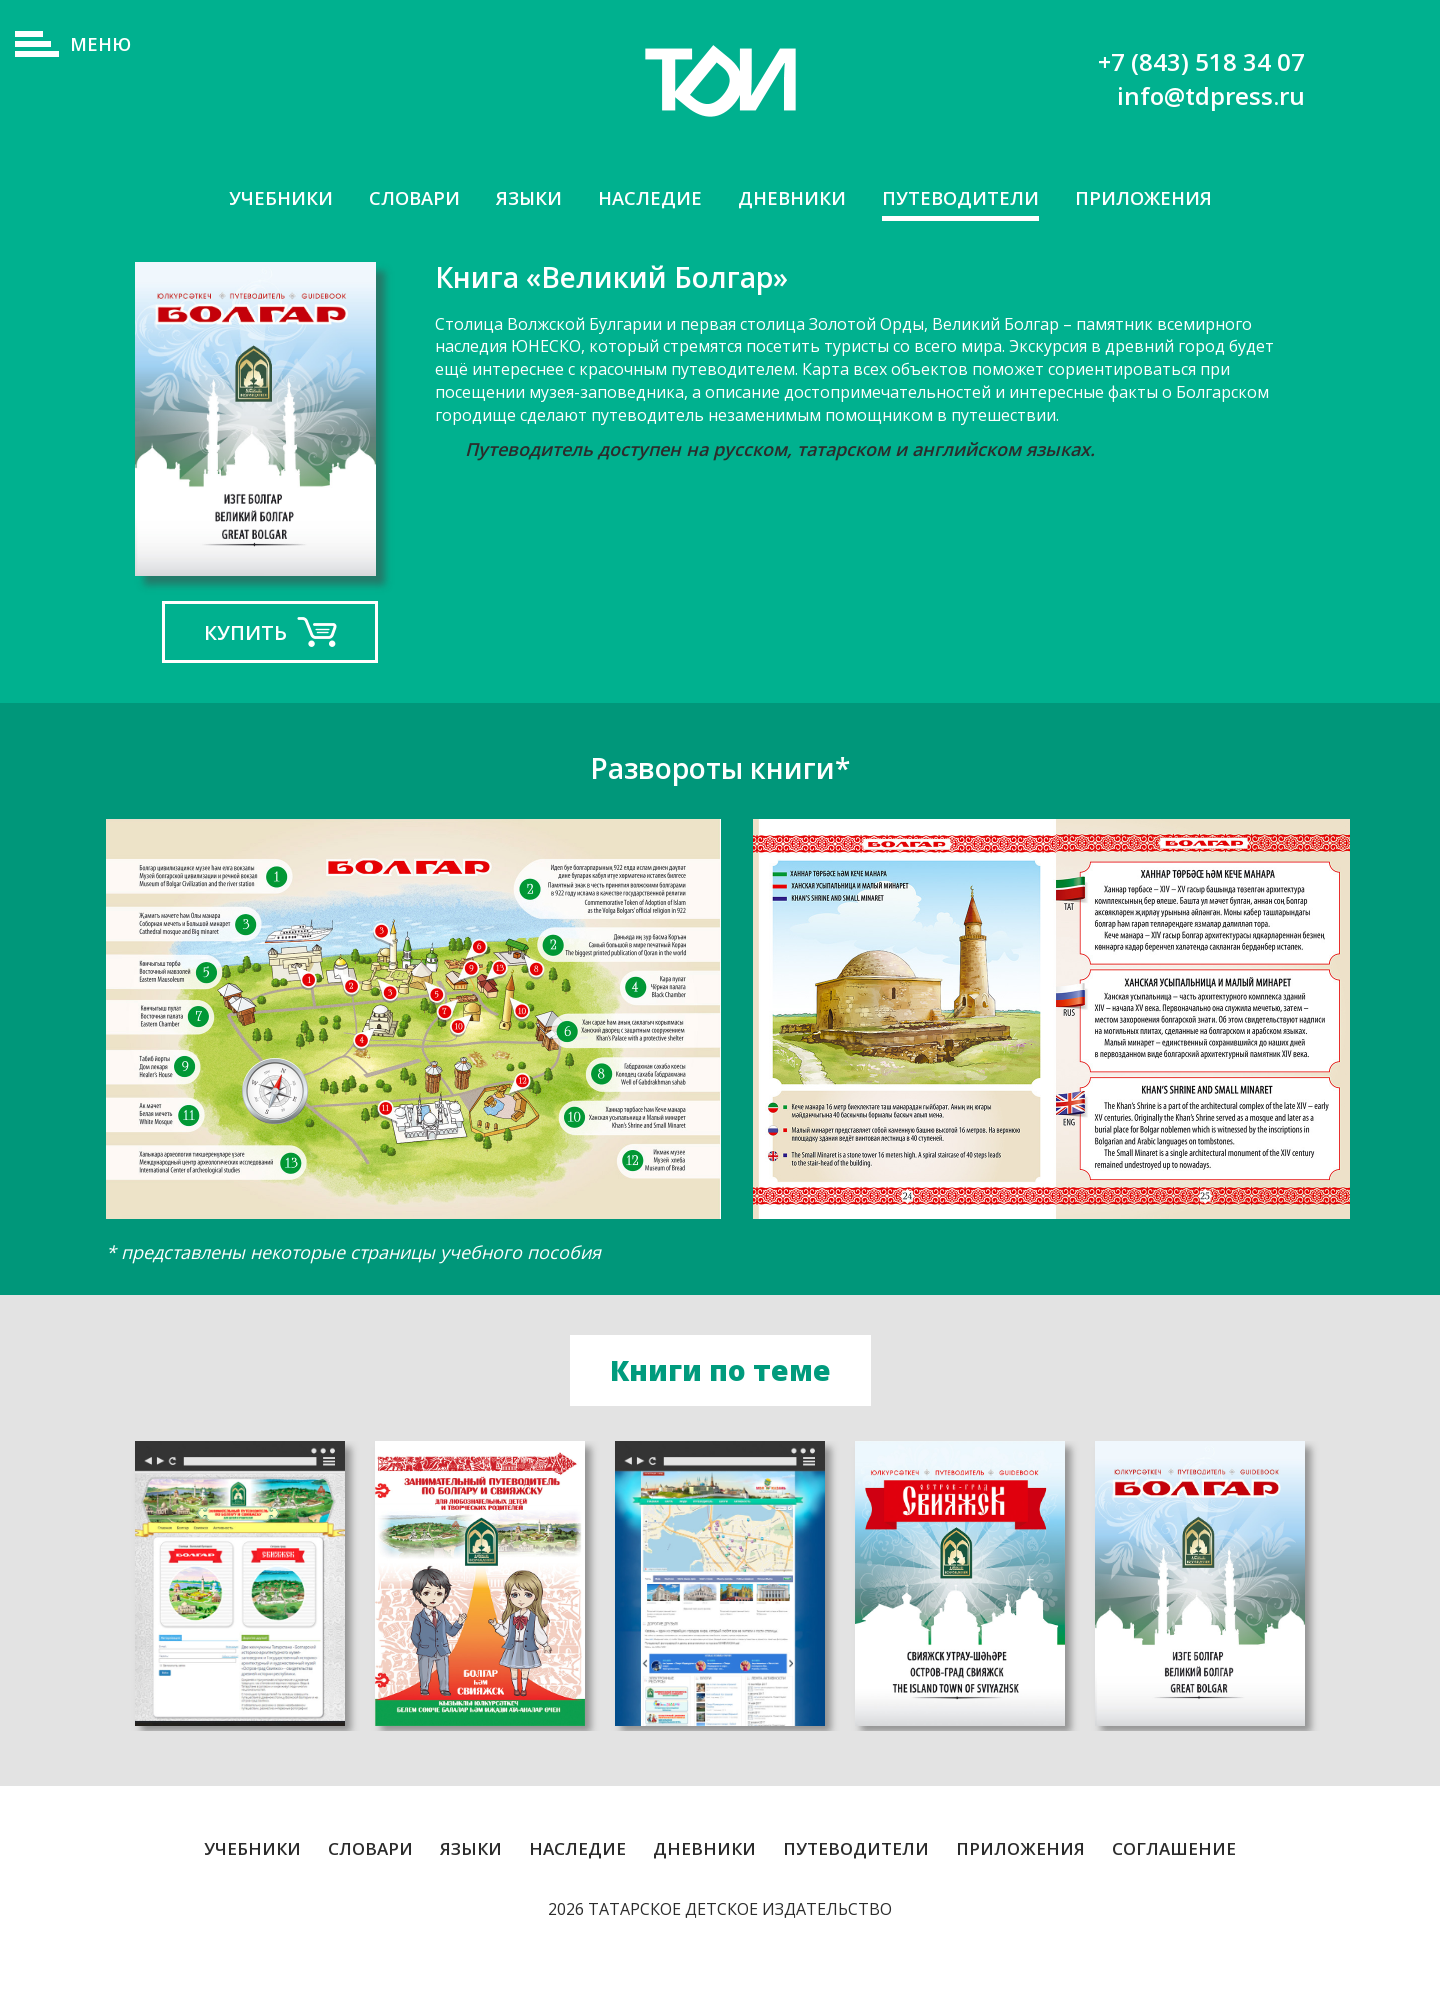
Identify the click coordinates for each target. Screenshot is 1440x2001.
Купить (245, 671)
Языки (518, 198)
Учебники (258, 198)
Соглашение (1174, 1888)
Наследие (645, 198)
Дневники (793, 198)
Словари (398, 198)
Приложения (1164, 198)
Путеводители (971, 198)
